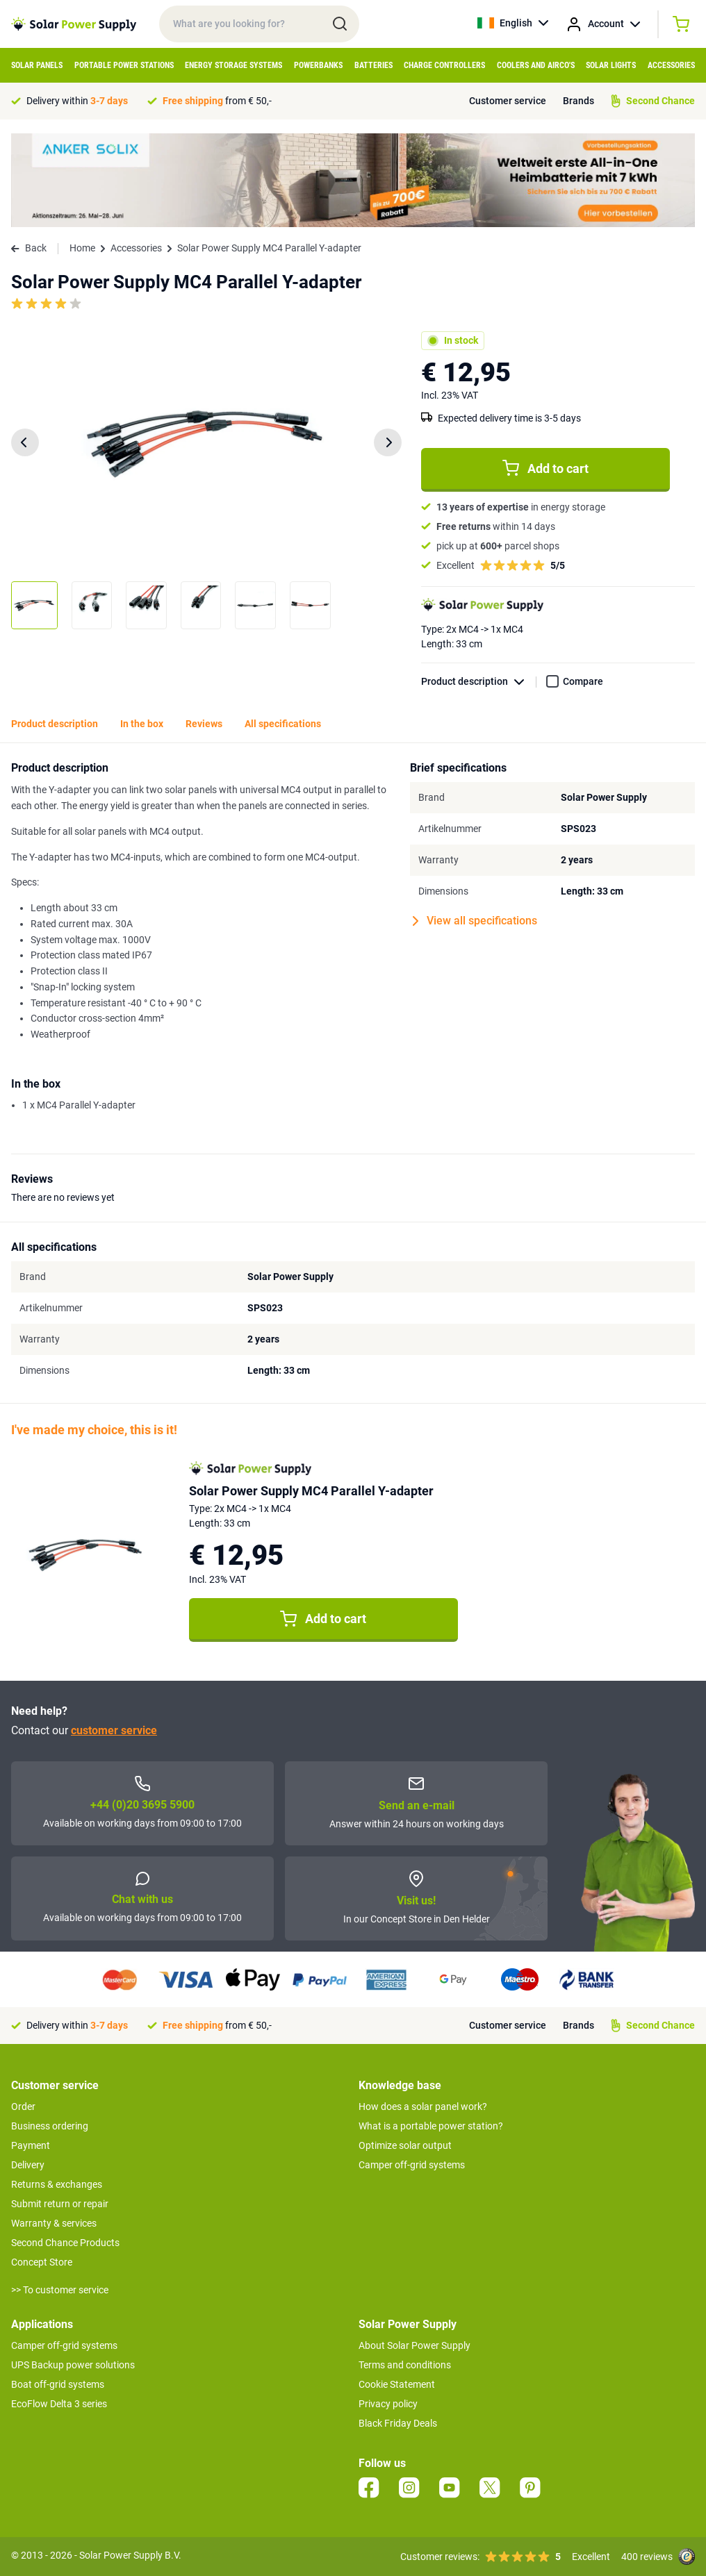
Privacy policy (388, 2403)
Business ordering (49, 2126)
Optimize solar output (405, 2145)
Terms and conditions (405, 2364)
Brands (578, 100)
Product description (478, 682)
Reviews (204, 723)
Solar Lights (611, 65)
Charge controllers (444, 65)
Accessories (671, 65)
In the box (141, 723)
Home (82, 248)
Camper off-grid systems (412, 2164)
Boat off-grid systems (57, 2384)
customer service (114, 1730)
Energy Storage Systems (233, 65)
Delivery (27, 2164)
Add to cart (545, 468)
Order (23, 2106)
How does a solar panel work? (423, 2106)
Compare (583, 681)
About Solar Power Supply (414, 2345)
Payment (30, 2145)
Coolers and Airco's (536, 65)
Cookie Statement (397, 2384)
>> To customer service (59, 2289)
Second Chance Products (65, 2242)
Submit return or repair (59, 2203)
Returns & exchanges (56, 2184)
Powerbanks (318, 65)
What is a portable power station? (431, 2126)
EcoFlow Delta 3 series (59, 2403)
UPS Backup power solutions (73, 2364)
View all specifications (475, 921)
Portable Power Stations (124, 65)
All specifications (283, 723)
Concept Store (41, 2262)
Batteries (373, 65)
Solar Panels (37, 65)
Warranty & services (54, 2223)
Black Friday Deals (398, 2423)
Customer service (507, 100)
